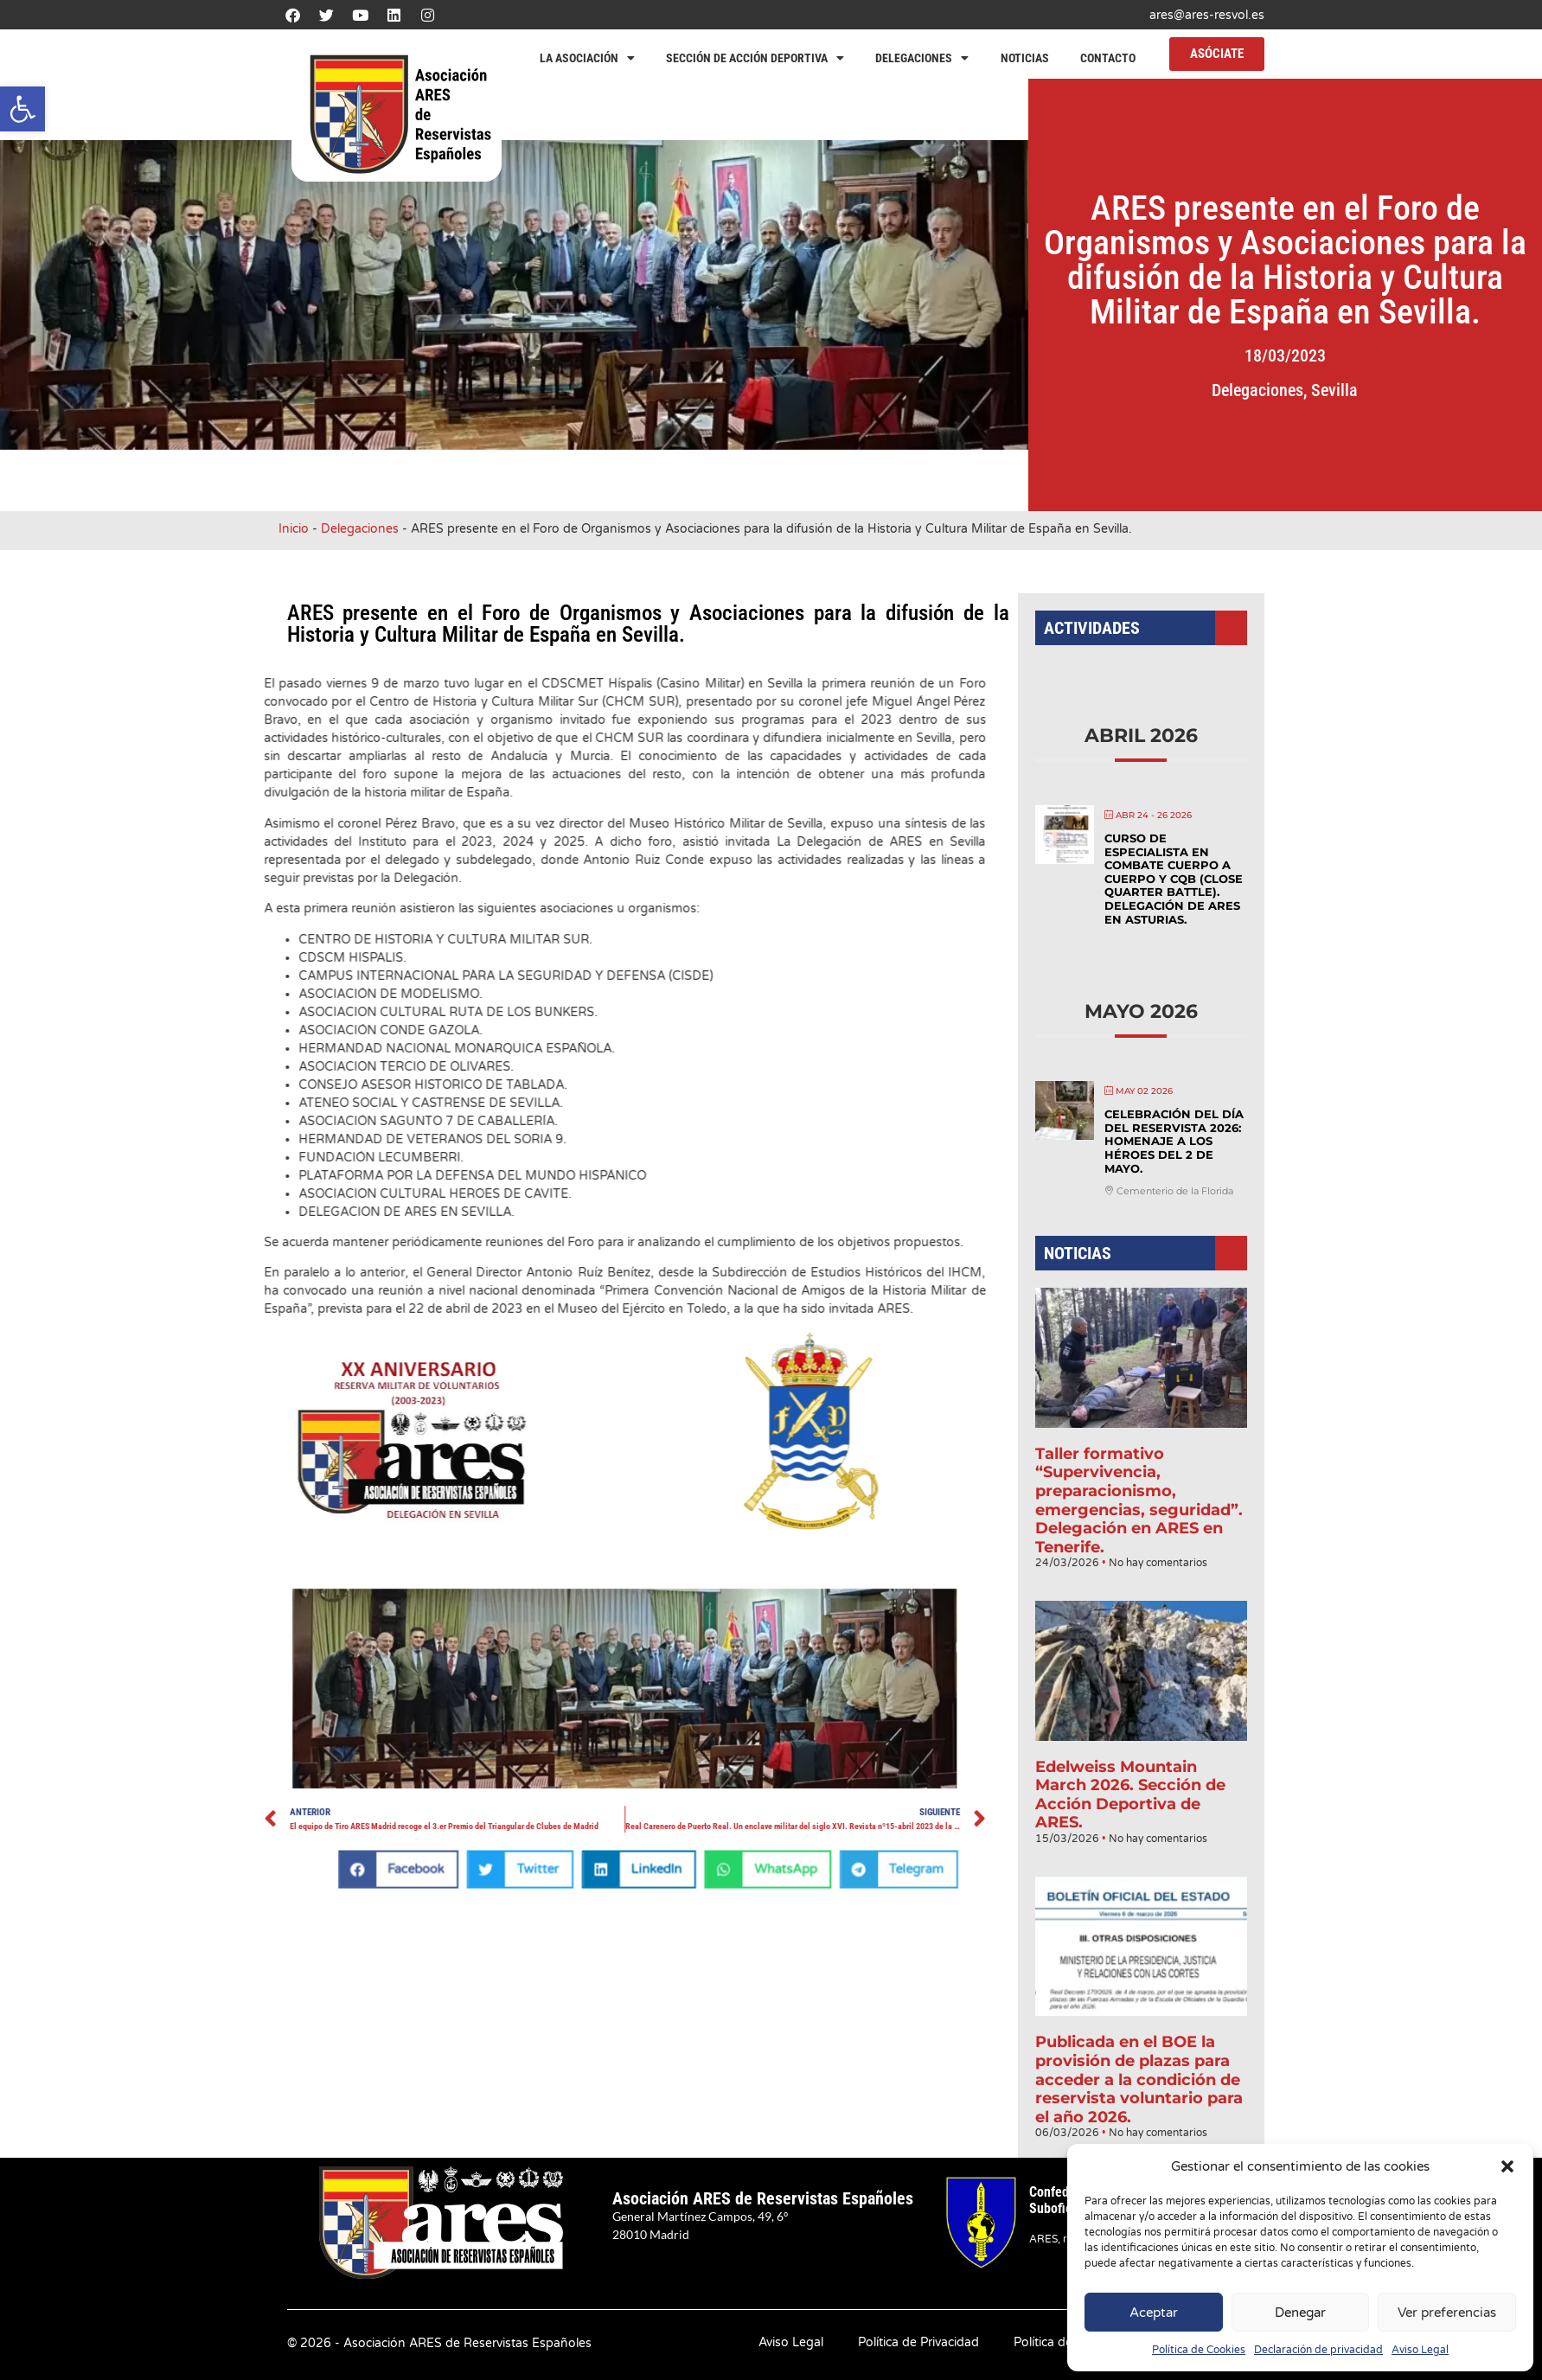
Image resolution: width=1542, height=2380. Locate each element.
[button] (22, 108)
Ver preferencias (1447, 2312)
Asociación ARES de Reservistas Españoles (762, 2198)
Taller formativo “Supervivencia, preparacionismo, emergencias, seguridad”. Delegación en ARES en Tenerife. (1138, 1490)
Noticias (1025, 58)
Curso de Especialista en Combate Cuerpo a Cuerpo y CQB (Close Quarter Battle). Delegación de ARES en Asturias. (1170, 919)
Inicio (293, 528)
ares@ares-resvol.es (1206, 15)
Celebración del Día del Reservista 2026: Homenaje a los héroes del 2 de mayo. (1171, 1160)
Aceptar (1153, 2312)
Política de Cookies (1198, 2350)
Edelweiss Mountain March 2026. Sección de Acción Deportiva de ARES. (1130, 1760)
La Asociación (587, 58)
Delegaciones (922, 58)
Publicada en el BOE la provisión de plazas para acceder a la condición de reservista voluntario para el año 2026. (1138, 2023)
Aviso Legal (1420, 2350)
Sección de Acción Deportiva (755, 58)
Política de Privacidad (918, 2342)
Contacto (1108, 58)
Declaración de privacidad (1318, 2350)
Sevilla (1391, 390)
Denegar (1300, 2312)
